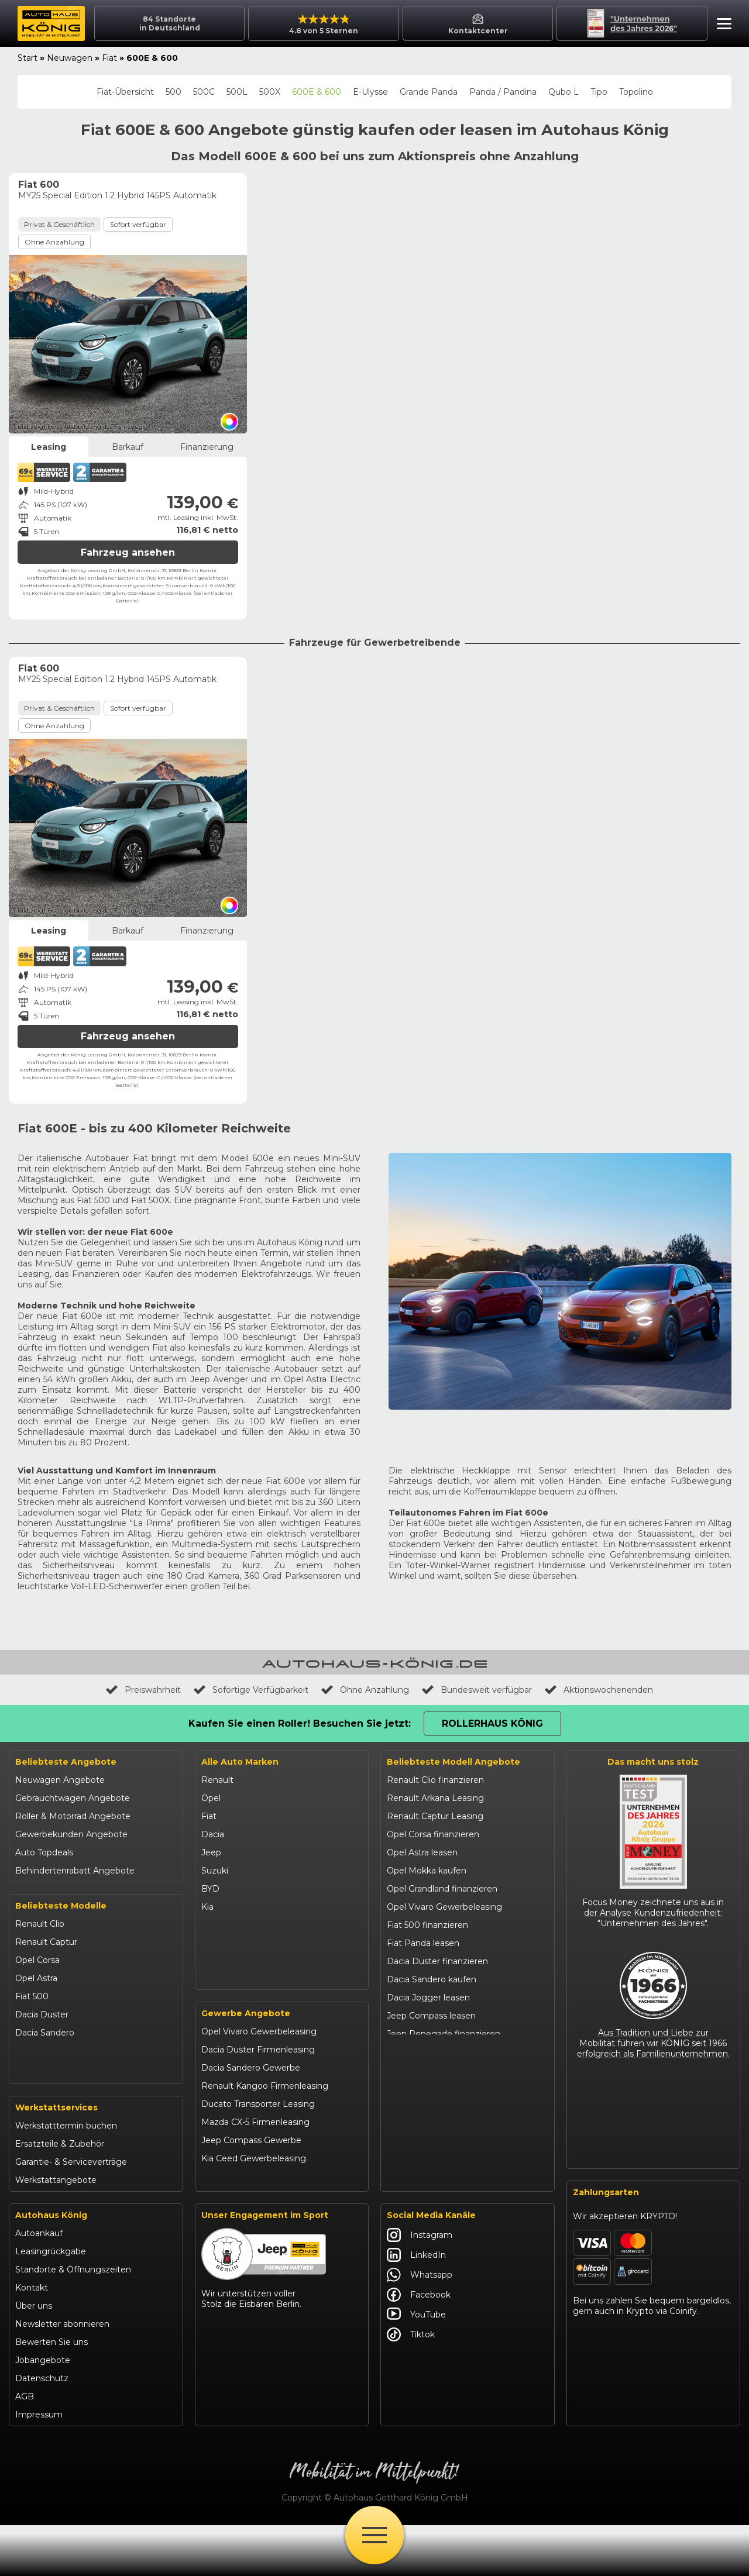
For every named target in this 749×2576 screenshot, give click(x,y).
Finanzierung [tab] (206, 447)
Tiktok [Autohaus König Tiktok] (411, 2385)
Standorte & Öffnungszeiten (73, 2320)
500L (237, 92)
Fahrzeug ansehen (128, 552)
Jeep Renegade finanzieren (443, 2034)
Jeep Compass (45, 2050)
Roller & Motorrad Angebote (72, 1816)
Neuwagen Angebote (60, 1780)
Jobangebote (42, 2411)
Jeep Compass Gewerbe (251, 2195)
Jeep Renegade (48, 2069)
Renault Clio (39, 1924)
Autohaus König (51, 2266)
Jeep (211, 1852)
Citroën (216, 1943)
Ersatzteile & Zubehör (59, 2194)
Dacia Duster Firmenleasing (258, 2104)
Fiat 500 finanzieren (427, 1925)
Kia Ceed (33, 2123)
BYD (210, 1888)
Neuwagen (69, 58)
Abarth (215, 1961)
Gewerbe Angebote (245, 2068)
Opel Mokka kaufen (426, 1870)
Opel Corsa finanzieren (433, 1834)
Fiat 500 (32, 1996)
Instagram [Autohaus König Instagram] (419, 2286)
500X (269, 92)
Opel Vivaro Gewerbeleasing (259, 2086)
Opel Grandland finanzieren (442, 1888)
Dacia (212, 1834)
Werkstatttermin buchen (66, 2176)
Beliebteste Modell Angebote (453, 1762)
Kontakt (31, 2338)
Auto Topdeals (44, 1852)
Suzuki (214, 1870)
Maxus (214, 2015)
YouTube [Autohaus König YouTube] (416, 2365)
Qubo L (563, 92)
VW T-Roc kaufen (423, 2160)
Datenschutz (41, 2429)
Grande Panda (429, 92)
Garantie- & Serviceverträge (71, 2212)
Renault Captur (46, 1942)
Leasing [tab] (48, 447)
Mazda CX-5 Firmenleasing (255, 2177)
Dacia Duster (41, 2014)
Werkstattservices (56, 2158)
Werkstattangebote (56, 2231)
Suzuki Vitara (41, 2087)
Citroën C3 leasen (422, 2197)
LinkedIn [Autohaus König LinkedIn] (416, 2306)
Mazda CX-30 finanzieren (438, 2179)
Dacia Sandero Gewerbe (250, 2122)
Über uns (33, 2356)
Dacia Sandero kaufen (431, 1979)
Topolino (636, 92)
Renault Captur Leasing (435, 1816)
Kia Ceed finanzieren (429, 2124)
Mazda (215, 1925)
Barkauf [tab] (127, 447)
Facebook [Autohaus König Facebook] (419, 2346)
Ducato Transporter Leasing (258, 2159)
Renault (217, 1780)
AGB (24, 2447)
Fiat (109, 58)
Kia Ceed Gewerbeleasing (253, 2213)
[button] (721, 25)
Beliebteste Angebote (65, 1762)
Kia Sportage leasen (427, 2142)
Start (27, 58)
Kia (207, 1907)
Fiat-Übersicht (125, 92)
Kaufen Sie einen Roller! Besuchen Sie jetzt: (299, 1723)
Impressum (39, 2465)
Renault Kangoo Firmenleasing (264, 2141)
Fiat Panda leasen (423, 1943)
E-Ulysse (370, 92)
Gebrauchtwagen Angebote (72, 1798)
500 (173, 92)
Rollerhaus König (492, 1723)
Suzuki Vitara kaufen (428, 2052)
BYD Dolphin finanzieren (437, 2088)
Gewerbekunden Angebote (71, 1834)
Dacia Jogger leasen (428, 1997)
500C (204, 92)
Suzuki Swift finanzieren (436, 2070)
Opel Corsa (37, 1960)
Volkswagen (225, 1997)
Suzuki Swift (40, 2105)
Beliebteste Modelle (60, 1905)
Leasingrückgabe (50, 2302)
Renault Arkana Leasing (435, 1798)
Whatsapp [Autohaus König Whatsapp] (419, 2326)
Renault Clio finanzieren (435, 1780)
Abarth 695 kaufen (424, 2215)
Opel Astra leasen (422, 1852)
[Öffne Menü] (374, 2535)
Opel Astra (36, 1978)
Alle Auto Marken (240, 1762)
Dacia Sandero (44, 2032)
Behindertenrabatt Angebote (75, 1870)
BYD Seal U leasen (424, 2106)
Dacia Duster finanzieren (437, 1961)
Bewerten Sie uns (51, 2393)
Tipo (598, 92)
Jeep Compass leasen (431, 2015)
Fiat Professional (235, 1979)
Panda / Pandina (503, 92)
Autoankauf (39, 2284)
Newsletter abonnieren (62, 2375)
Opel (211, 1798)
